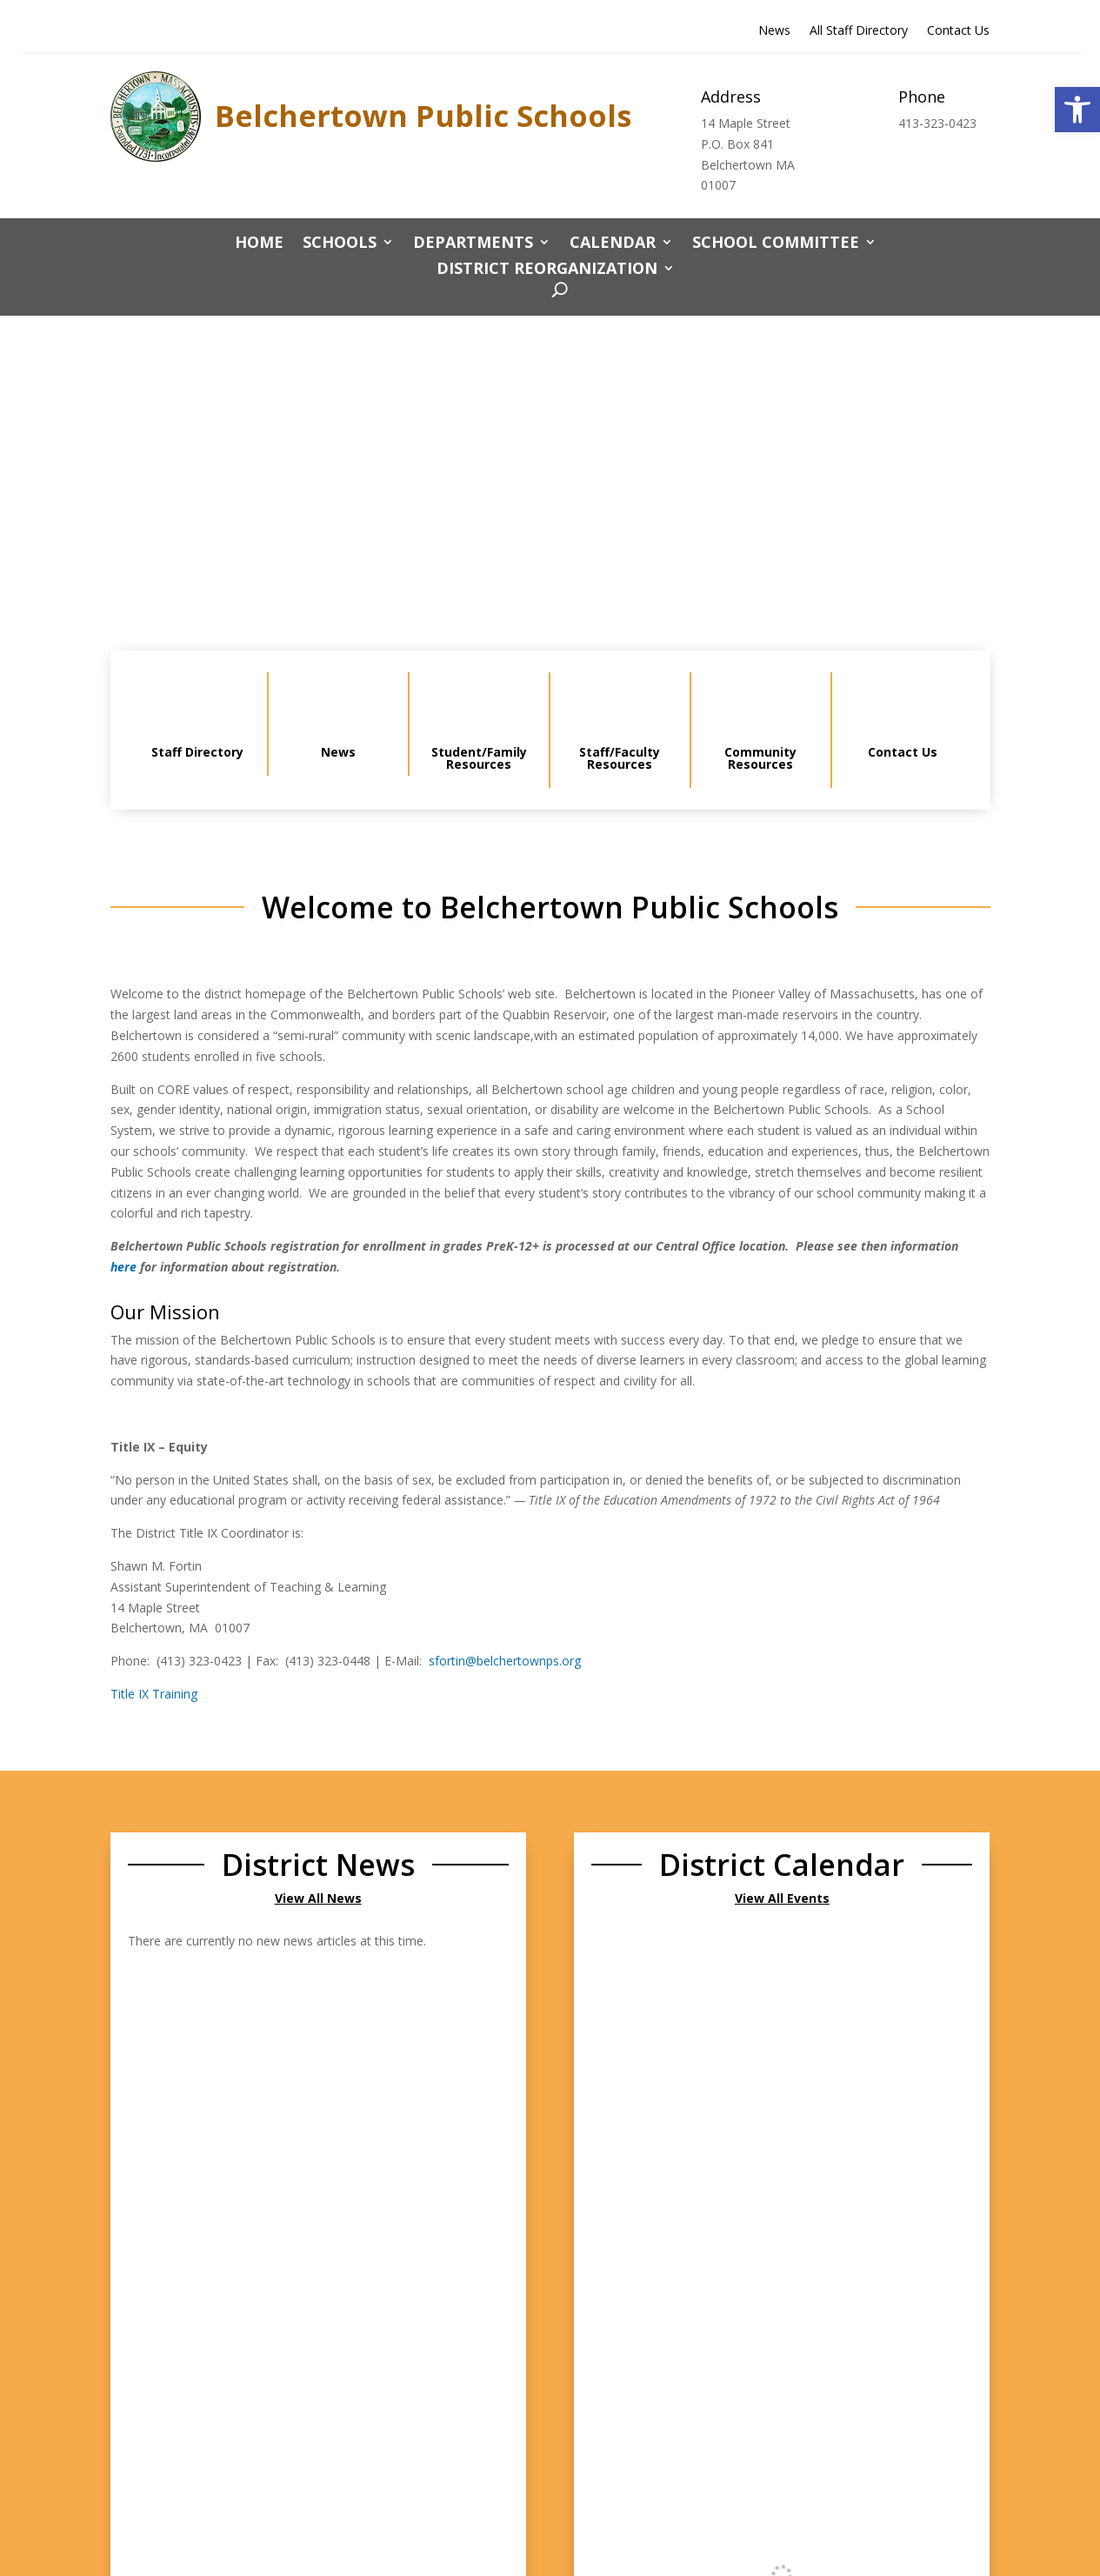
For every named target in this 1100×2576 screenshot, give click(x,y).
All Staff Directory (859, 31)
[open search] (555, 291)
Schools (340, 244)
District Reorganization (547, 270)
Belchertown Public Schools (423, 116)
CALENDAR (613, 244)
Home (259, 244)
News (774, 31)
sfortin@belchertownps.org (505, 1660)
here (123, 1266)
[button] (1077, 109)
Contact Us (958, 31)
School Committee (775, 244)
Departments (473, 244)
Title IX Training (153, 1693)
